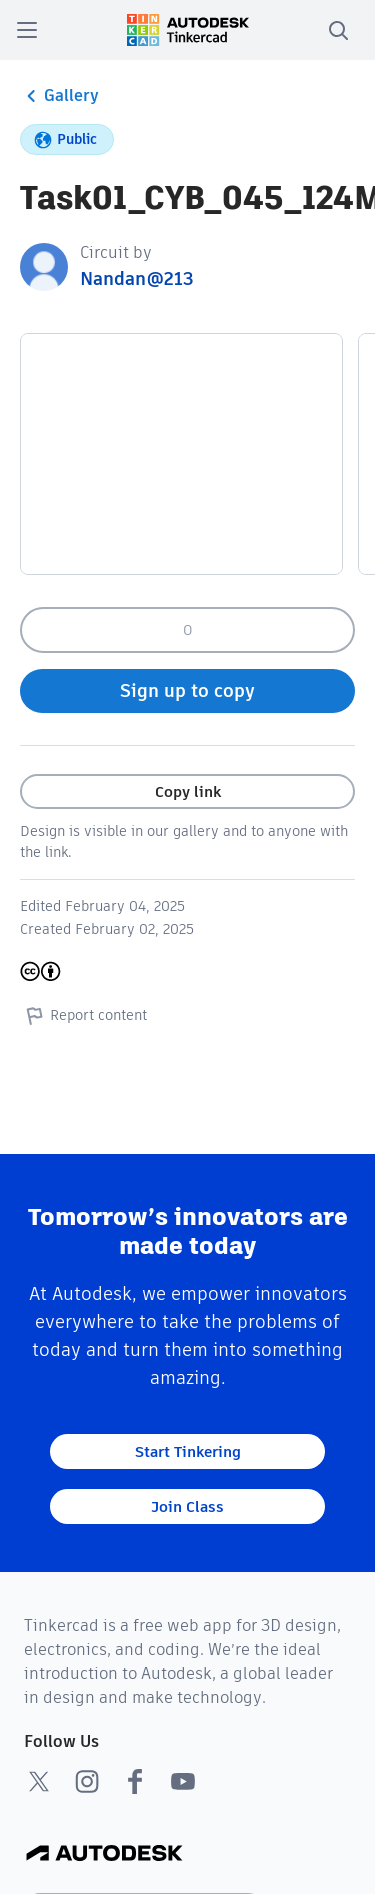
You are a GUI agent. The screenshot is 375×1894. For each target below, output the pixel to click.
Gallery (59, 96)
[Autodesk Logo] (104, 1854)
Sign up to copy (187, 690)
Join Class (187, 1506)
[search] (338, 30)
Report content (83, 1015)
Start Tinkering (188, 1451)
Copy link (188, 791)
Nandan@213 (137, 278)
